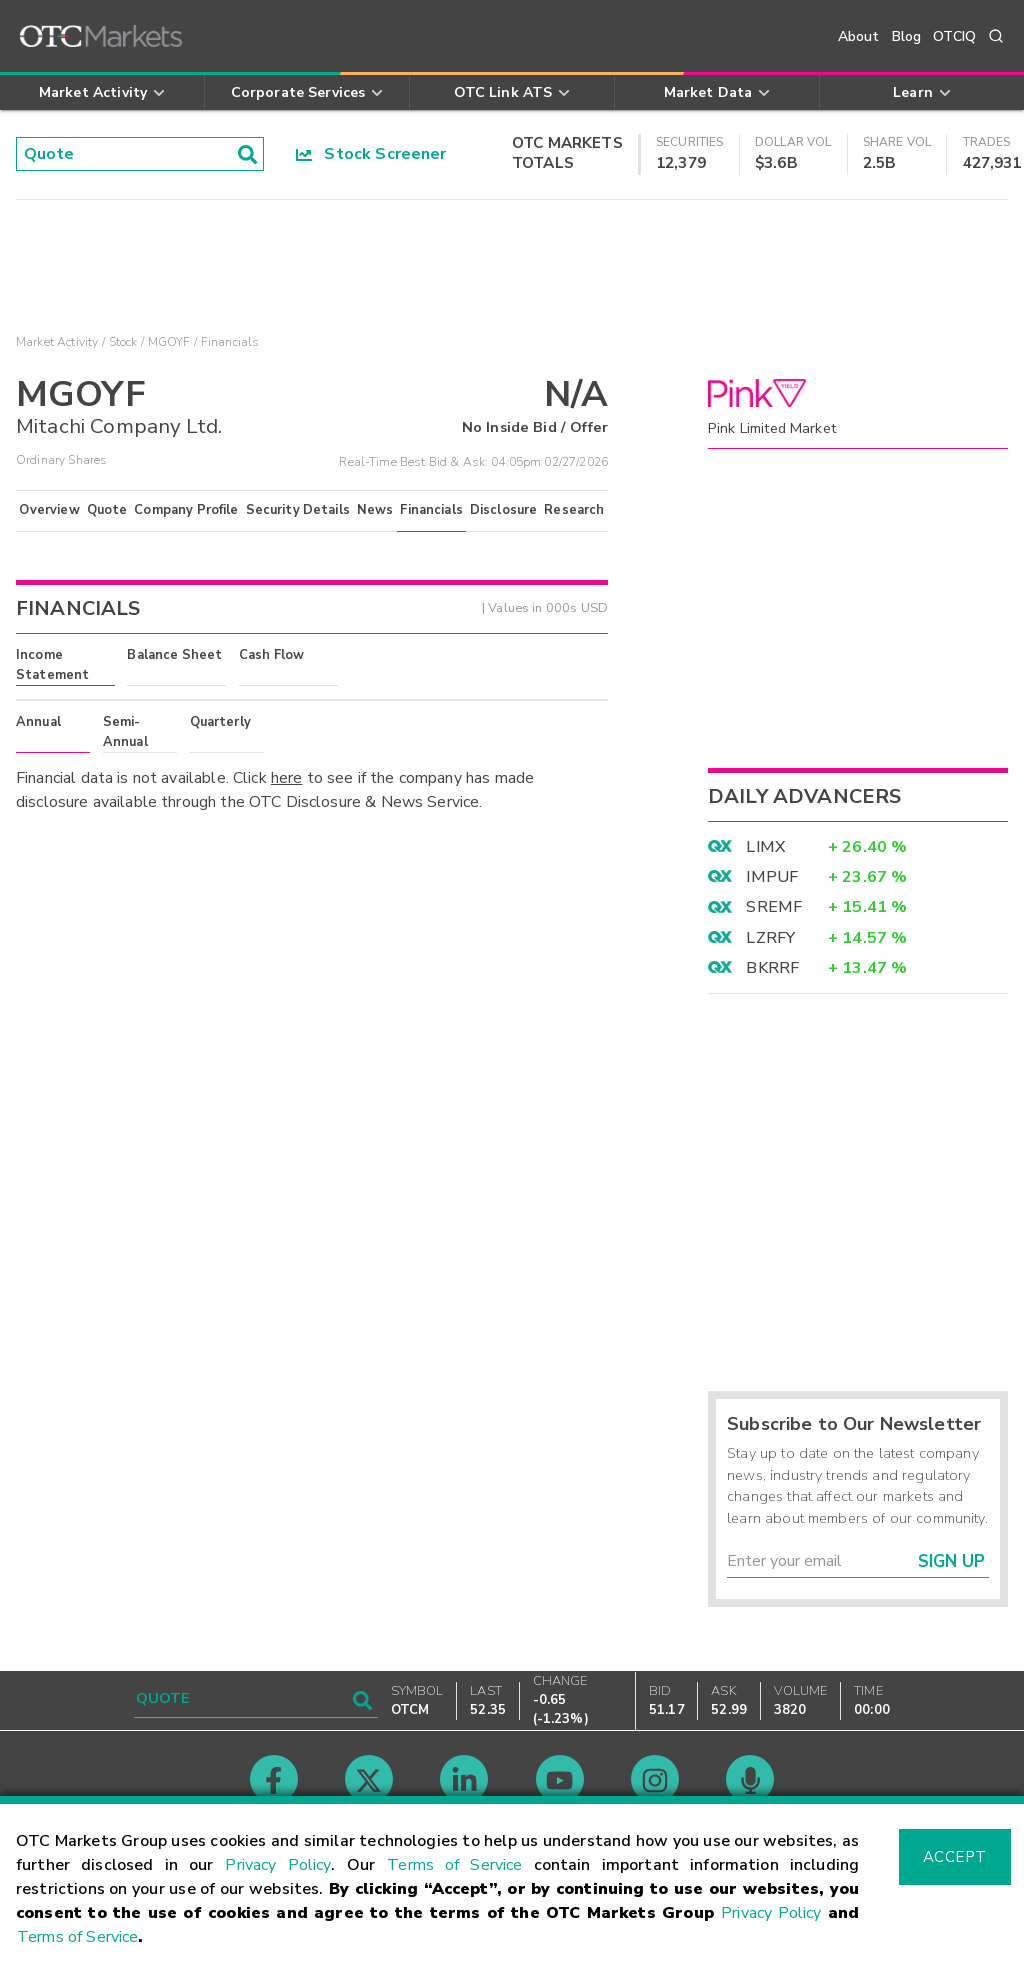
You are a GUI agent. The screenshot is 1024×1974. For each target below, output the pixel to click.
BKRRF (772, 968)
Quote (107, 510)
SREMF (774, 907)
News (375, 510)
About (859, 36)
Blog (907, 36)
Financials (431, 510)
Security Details (298, 510)
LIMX (765, 847)
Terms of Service (454, 1865)
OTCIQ (954, 36)
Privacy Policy (278, 1865)
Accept (955, 1857)
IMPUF (772, 877)
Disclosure (504, 510)
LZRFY (770, 938)
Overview (49, 510)
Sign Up (951, 1561)
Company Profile (186, 510)
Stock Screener (371, 154)
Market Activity (57, 342)
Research (574, 510)
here (287, 778)
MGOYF (169, 342)
